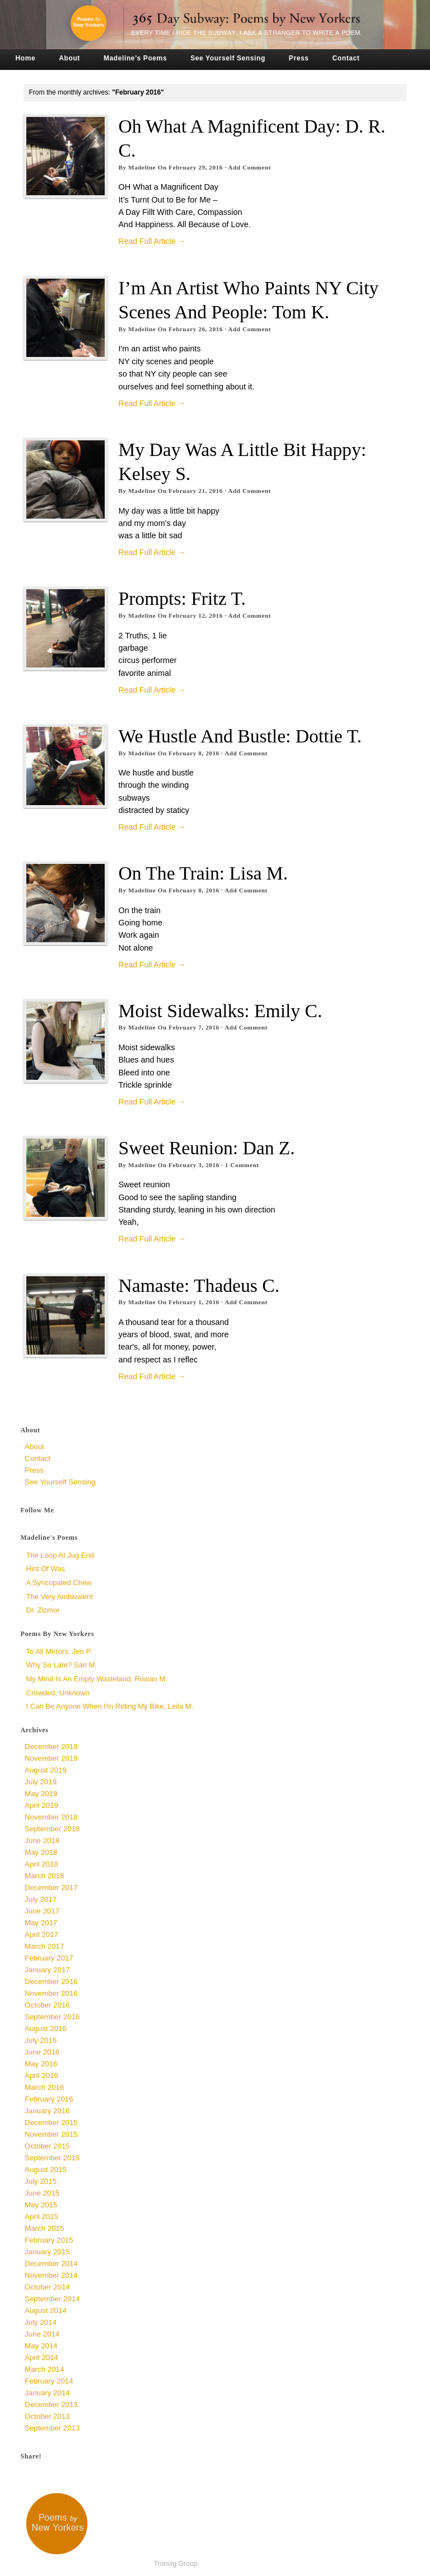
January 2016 (47, 2111)
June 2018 (42, 1840)
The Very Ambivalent (59, 1596)
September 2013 (52, 2428)
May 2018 (41, 1852)
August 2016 (46, 2028)
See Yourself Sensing (227, 58)
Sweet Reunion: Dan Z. (207, 1147)
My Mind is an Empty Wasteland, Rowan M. (96, 1679)
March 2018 (44, 1876)
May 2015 (41, 2205)
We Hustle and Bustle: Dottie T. (240, 736)
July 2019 (41, 1782)
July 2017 (41, 1899)
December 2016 (51, 1981)
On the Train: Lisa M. (203, 873)
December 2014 (51, 2263)
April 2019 (41, 1805)
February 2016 (49, 2099)
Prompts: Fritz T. (182, 598)
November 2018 (51, 1817)
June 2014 (42, 2334)
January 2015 (47, 2252)
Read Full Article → (152, 241)
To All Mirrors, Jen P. (59, 1651)
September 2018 (52, 1829)
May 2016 (41, 2064)
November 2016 (51, 1993)
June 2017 (42, 1911)
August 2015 (46, 2169)
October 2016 (47, 2005)
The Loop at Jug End (60, 1555)
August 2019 (46, 1770)
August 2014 (46, 2310)
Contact (346, 58)
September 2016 (52, 2017)
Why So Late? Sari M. (61, 1665)
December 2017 (51, 1887)
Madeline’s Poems (135, 58)
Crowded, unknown (58, 1693)
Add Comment (249, 167)
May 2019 (41, 1793)
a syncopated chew (59, 1582)
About (69, 58)
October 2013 (47, 2416)
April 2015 (41, 2216)
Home (26, 58)
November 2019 (51, 1758)
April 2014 (41, 2357)
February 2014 (49, 2381)
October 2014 (47, 2287)
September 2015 (52, 2158)
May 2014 (41, 2346)
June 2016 (42, 2052)
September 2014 (52, 2299)
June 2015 (42, 2193)
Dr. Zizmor (43, 1610)
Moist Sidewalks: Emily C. (220, 1010)
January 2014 (47, 2393)
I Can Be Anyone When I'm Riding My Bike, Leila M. (110, 1706)
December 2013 (51, 2404)
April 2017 (41, 1934)
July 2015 (41, 2181)
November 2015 (51, 2134)
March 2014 (44, 2369)
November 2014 (51, 2275)
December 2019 (51, 1746)
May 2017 (41, 1923)
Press (299, 58)
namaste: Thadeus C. (199, 1285)
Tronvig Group (175, 2564)
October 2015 (47, 2146)
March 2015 (44, 2228)
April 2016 (41, 2075)
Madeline (142, 167)
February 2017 (49, 1958)
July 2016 (41, 2040)
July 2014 (41, 2322)
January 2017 (47, 1970)
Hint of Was (46, 1568)
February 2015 (49, 2240)
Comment (242, 1165)
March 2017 (44, 1946)
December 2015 (51, 2122)
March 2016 (44, 2087)
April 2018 (41, 1864)
